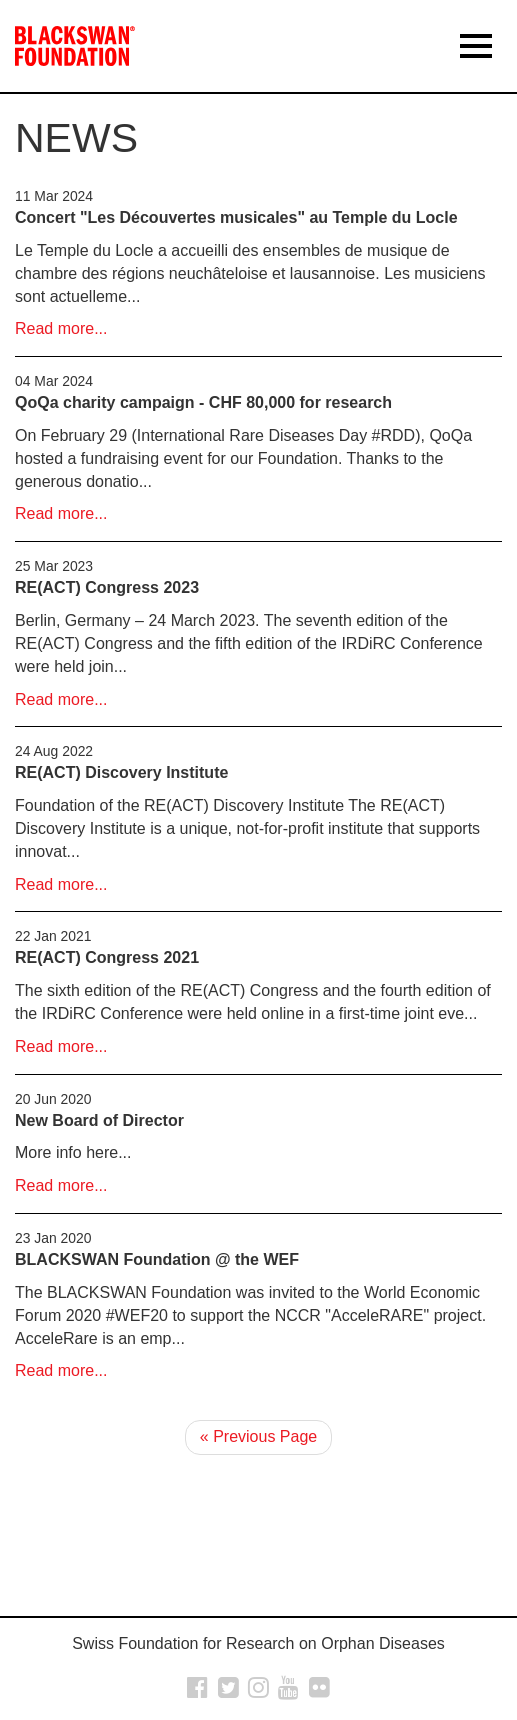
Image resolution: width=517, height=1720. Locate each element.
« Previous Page (258, 1436)
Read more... (61, 328)
